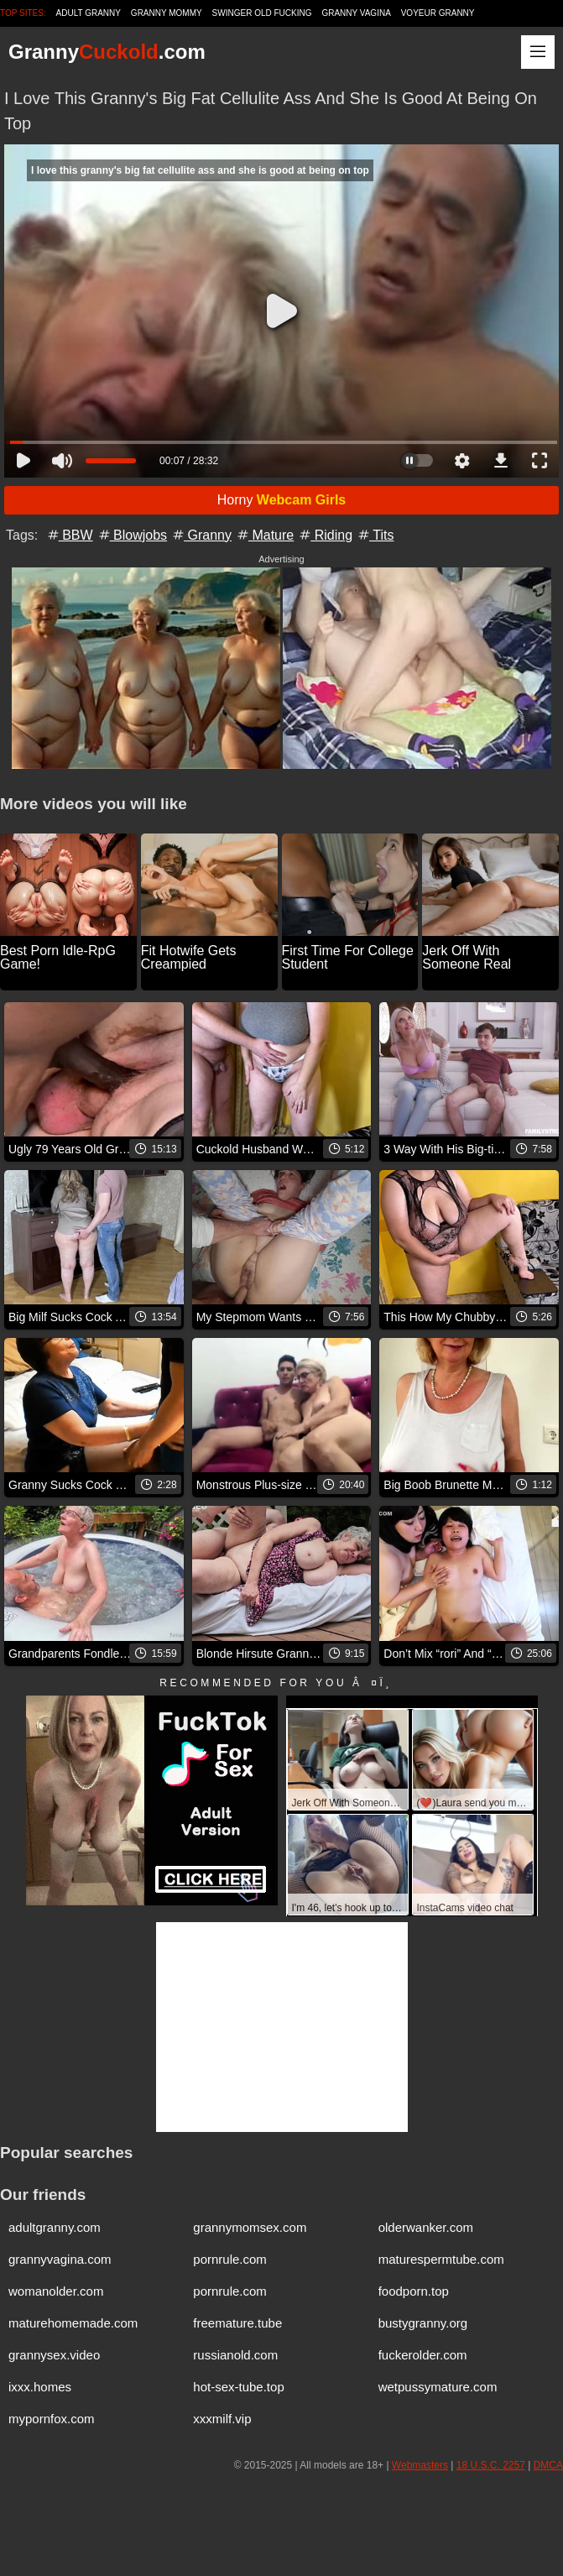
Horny (282, 500)
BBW (69, 535)
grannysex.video (54, 2355)
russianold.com (235, 2355)
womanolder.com (55, 2291)
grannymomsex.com (249, 2227)
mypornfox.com (51, 2418)
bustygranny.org (422, 2323)
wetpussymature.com (438, 2387)
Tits (375, 535)
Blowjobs (131, 535)
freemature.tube (237, 2323)
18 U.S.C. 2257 (490, 2465)
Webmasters (420, 2465)
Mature (264, 535)
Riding (324, 535)
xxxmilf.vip (222, 2418)
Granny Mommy (166, 13)
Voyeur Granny (438, 13)
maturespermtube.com (441, 2259)
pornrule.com (230, 2259)
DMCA (548, 2465)
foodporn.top (413, 2291)
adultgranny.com (54, 2227)
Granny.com (107, 51)
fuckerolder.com (422, 2355)
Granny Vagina (355, 13)
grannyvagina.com (60, 2259)
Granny (201, 535)
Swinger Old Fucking (262, 13)
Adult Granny (88, 13)
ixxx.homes (39, 2387)
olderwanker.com (425, 2227)
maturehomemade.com (73, 2323)
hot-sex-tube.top (238, 2387)
